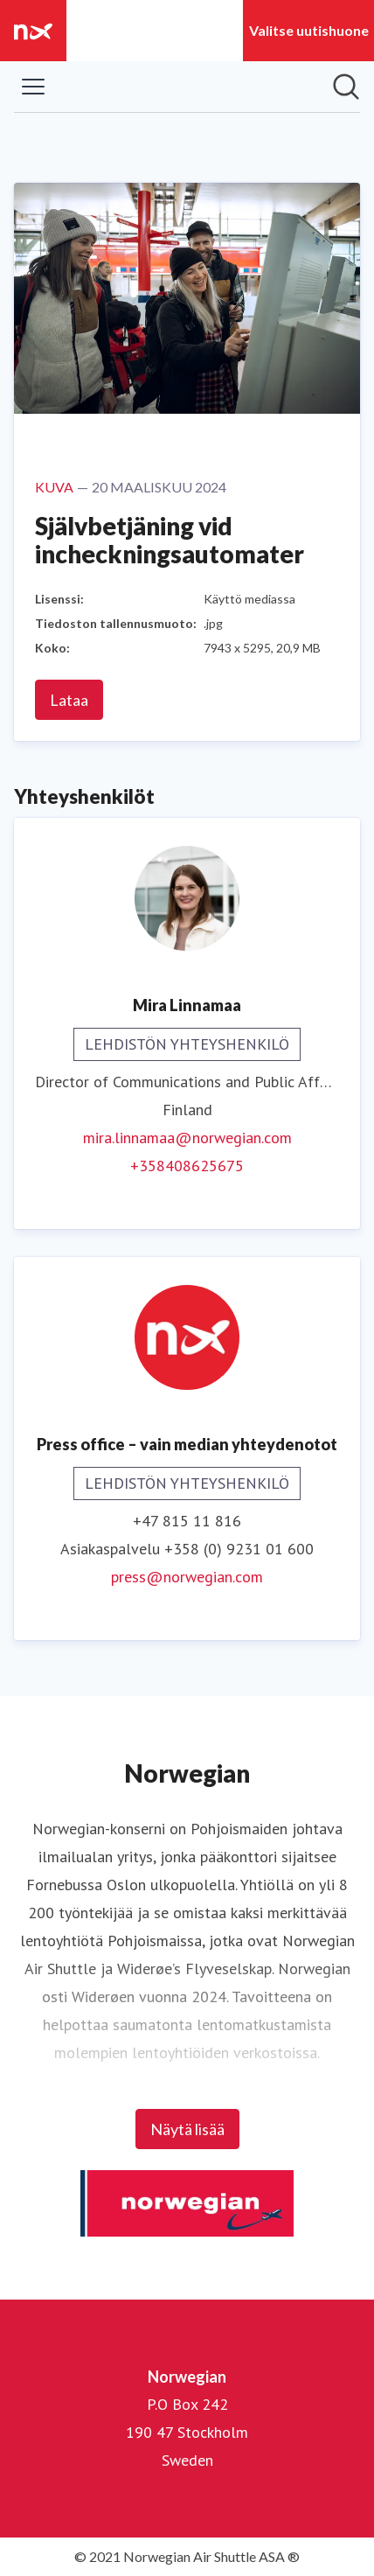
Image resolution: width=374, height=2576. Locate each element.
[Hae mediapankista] (346, 87)
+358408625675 (187, 1165)
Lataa (69, 699)
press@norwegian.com (187, 1577)
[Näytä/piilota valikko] (33, 86)
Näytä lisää (187, 2129)
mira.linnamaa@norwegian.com (187, 1137)
